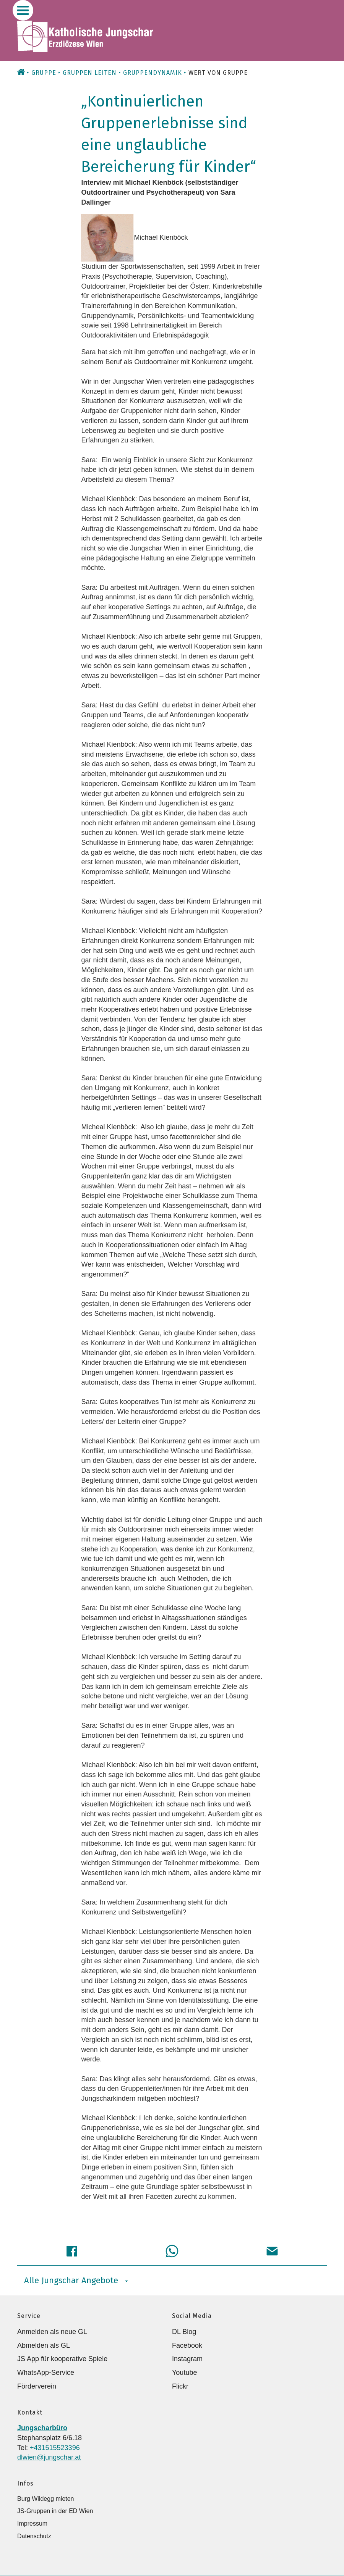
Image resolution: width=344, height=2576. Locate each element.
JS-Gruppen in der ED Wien (55, 2511)
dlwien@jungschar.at (49, 2457)
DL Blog (184, 2332)
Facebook (187, 2345)
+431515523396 (55, 2448)
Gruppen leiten (90, 72)
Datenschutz (34, 2536)
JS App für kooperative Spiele (62, 2359)
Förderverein (36, 2386)
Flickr (180, 2386)
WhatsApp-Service (45, 2372)
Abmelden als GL (43, 2345)
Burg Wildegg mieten (45, 2498)
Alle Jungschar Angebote (76, 2280)
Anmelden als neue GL (52, 2332)
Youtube (184, 2372)
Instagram (187, 2359)
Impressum (32, 2523)
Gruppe (43, 72)
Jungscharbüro (42, 2428)
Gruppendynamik (152, 72)
